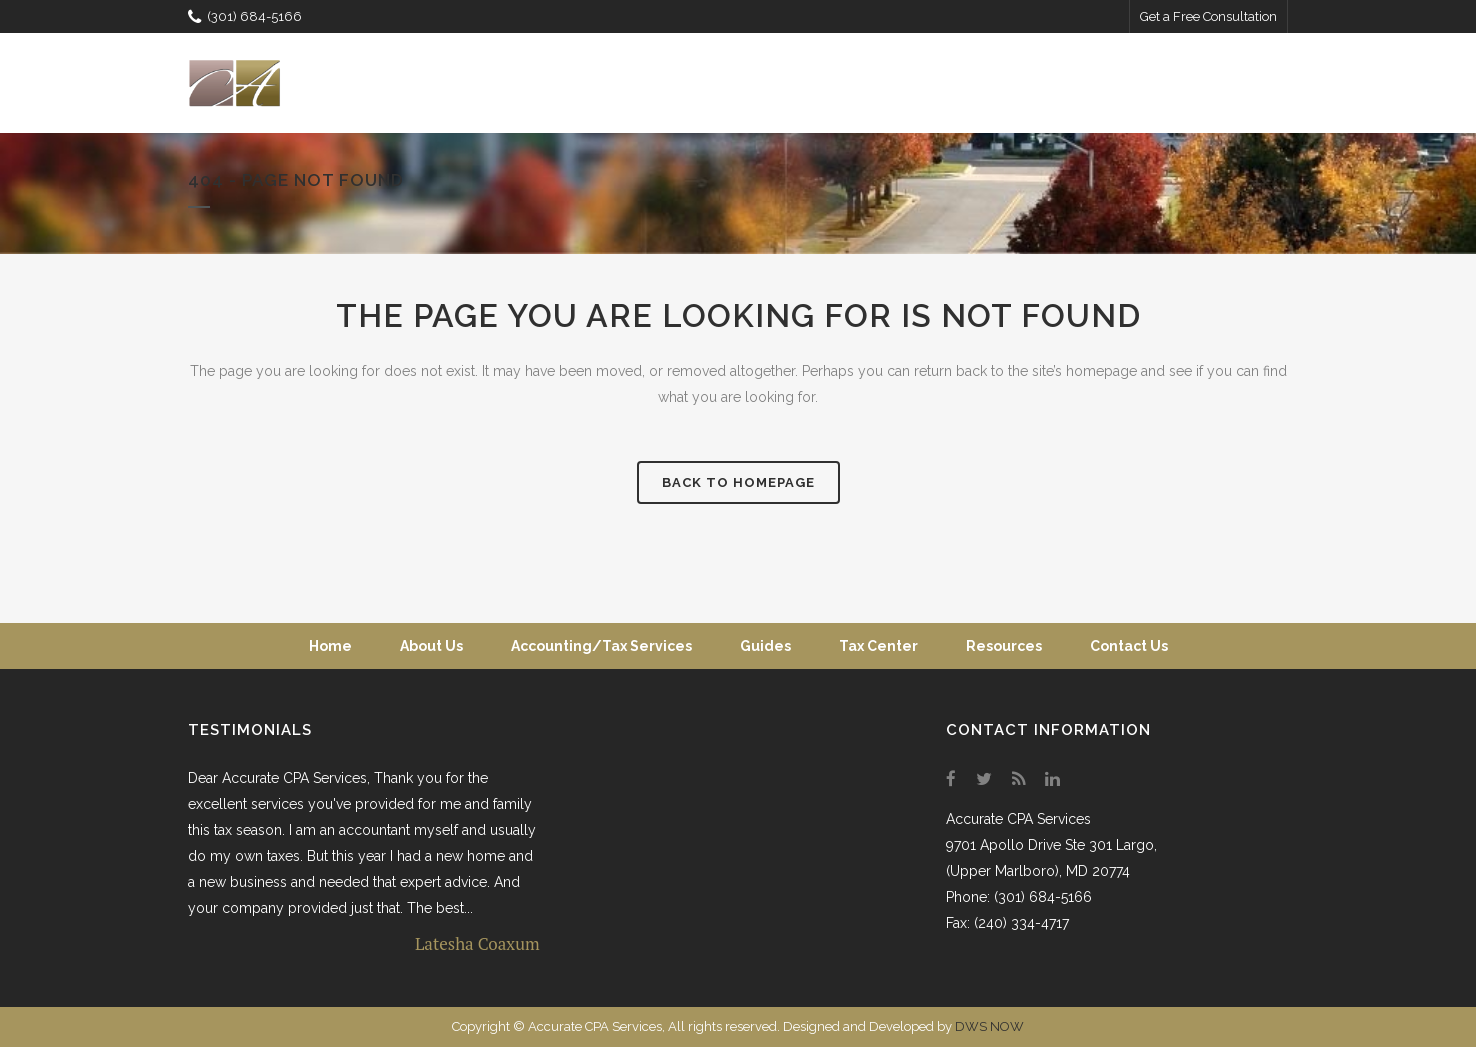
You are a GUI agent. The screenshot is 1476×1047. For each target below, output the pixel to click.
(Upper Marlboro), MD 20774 (1038, 871)
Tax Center (878, 646)
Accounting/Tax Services (601, 646)
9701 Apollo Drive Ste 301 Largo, (1051, 845)
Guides (765, 646)
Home (330, 646)
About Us (431, 646)
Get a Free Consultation (1208, 16)
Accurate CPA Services (1018, 819)
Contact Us (1129, 646)
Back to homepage (738, 482)
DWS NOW (989, 1026)
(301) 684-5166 (245, 16)
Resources (1004, 646)
